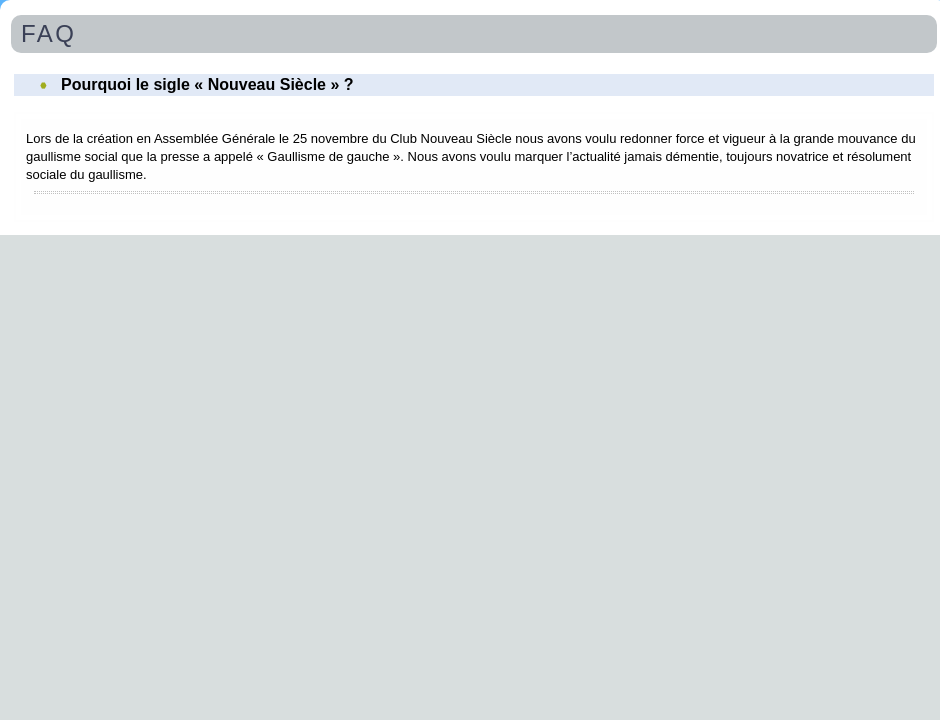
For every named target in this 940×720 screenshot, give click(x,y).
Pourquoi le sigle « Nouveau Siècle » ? (207, 84)
